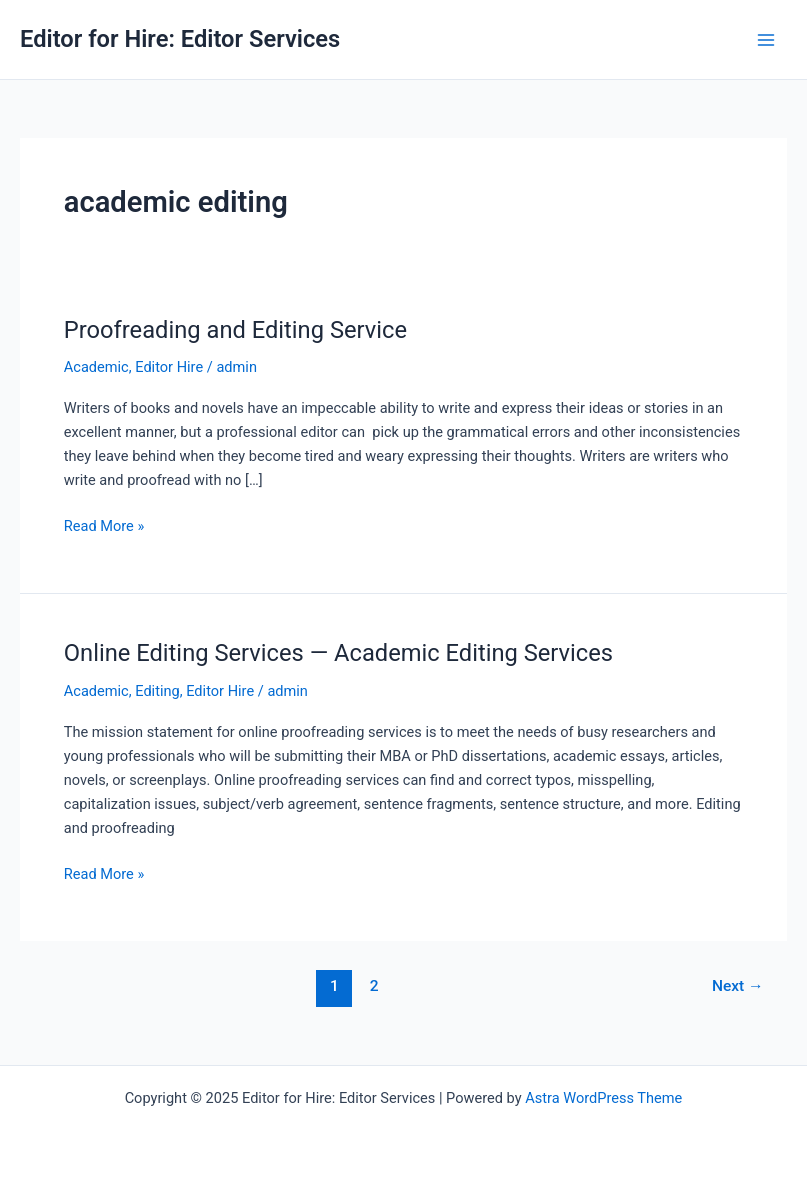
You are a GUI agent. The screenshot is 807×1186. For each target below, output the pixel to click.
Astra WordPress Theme (603, 1098)
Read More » (104, 526)
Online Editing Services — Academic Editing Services (338, 653)
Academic (96, 367)
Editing (157, 691)
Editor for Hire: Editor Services (180, 39)
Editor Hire (169, 367)
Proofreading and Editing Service (235, 330)
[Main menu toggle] (766, 40)
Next (738, 986)
